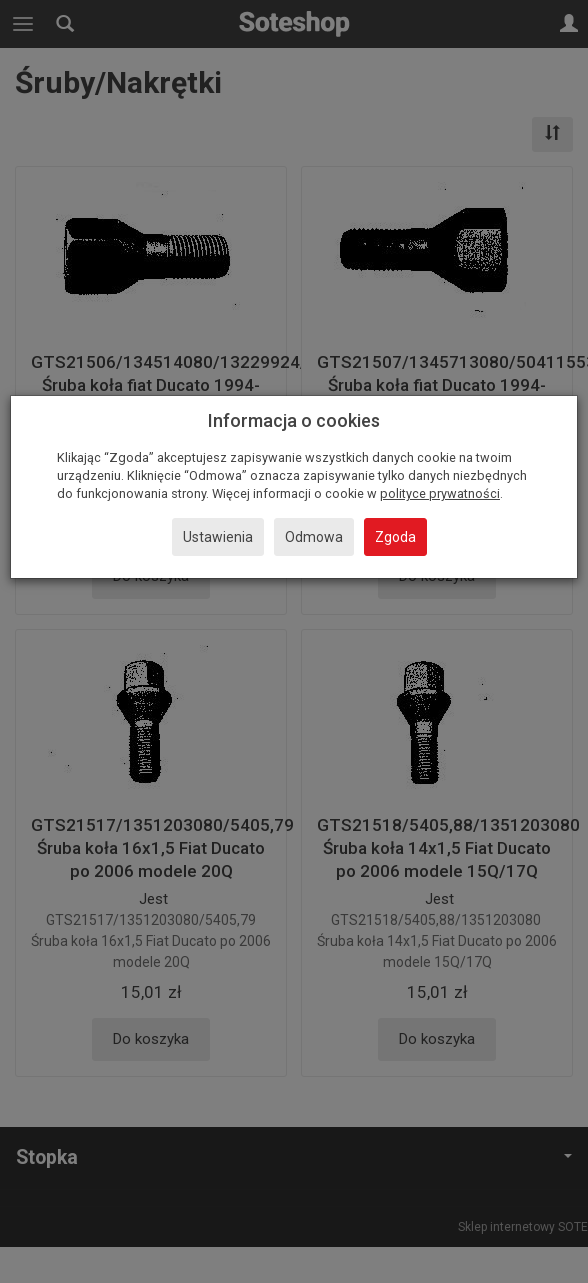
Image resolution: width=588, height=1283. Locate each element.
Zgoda (395, 537)
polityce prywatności (440, 493)
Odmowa (314, 537)
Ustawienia (218, 537)
